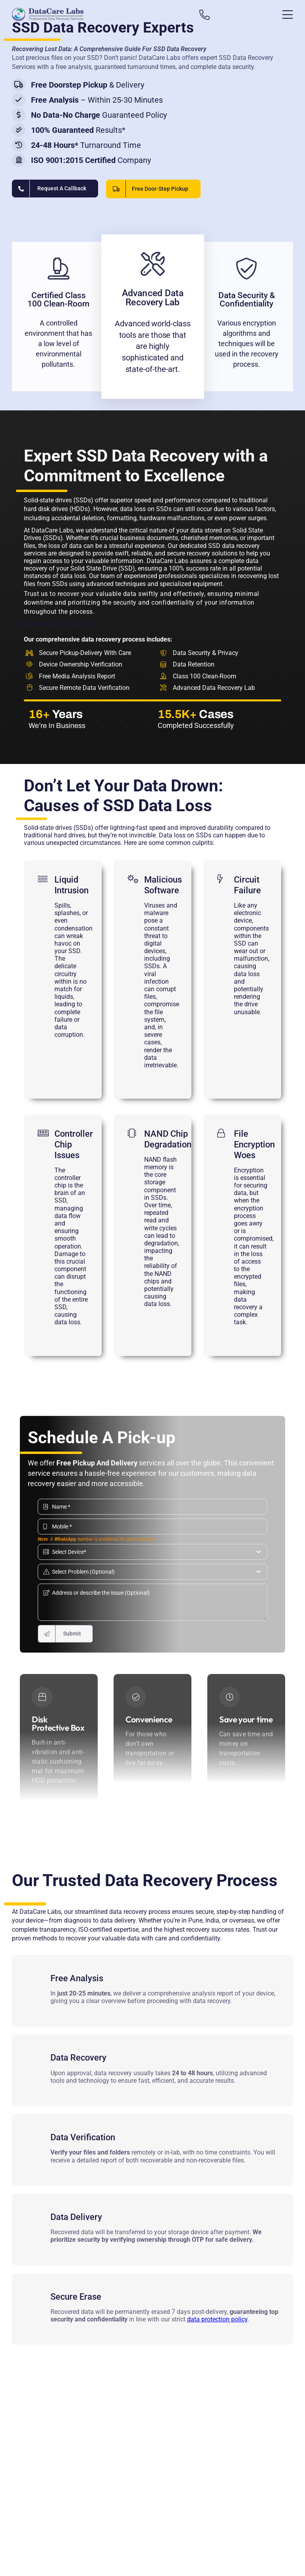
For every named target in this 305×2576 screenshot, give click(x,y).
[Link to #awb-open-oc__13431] (287, 15)
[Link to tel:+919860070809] (208, 15)
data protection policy (217, 2317)
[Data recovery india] (82, 14)
